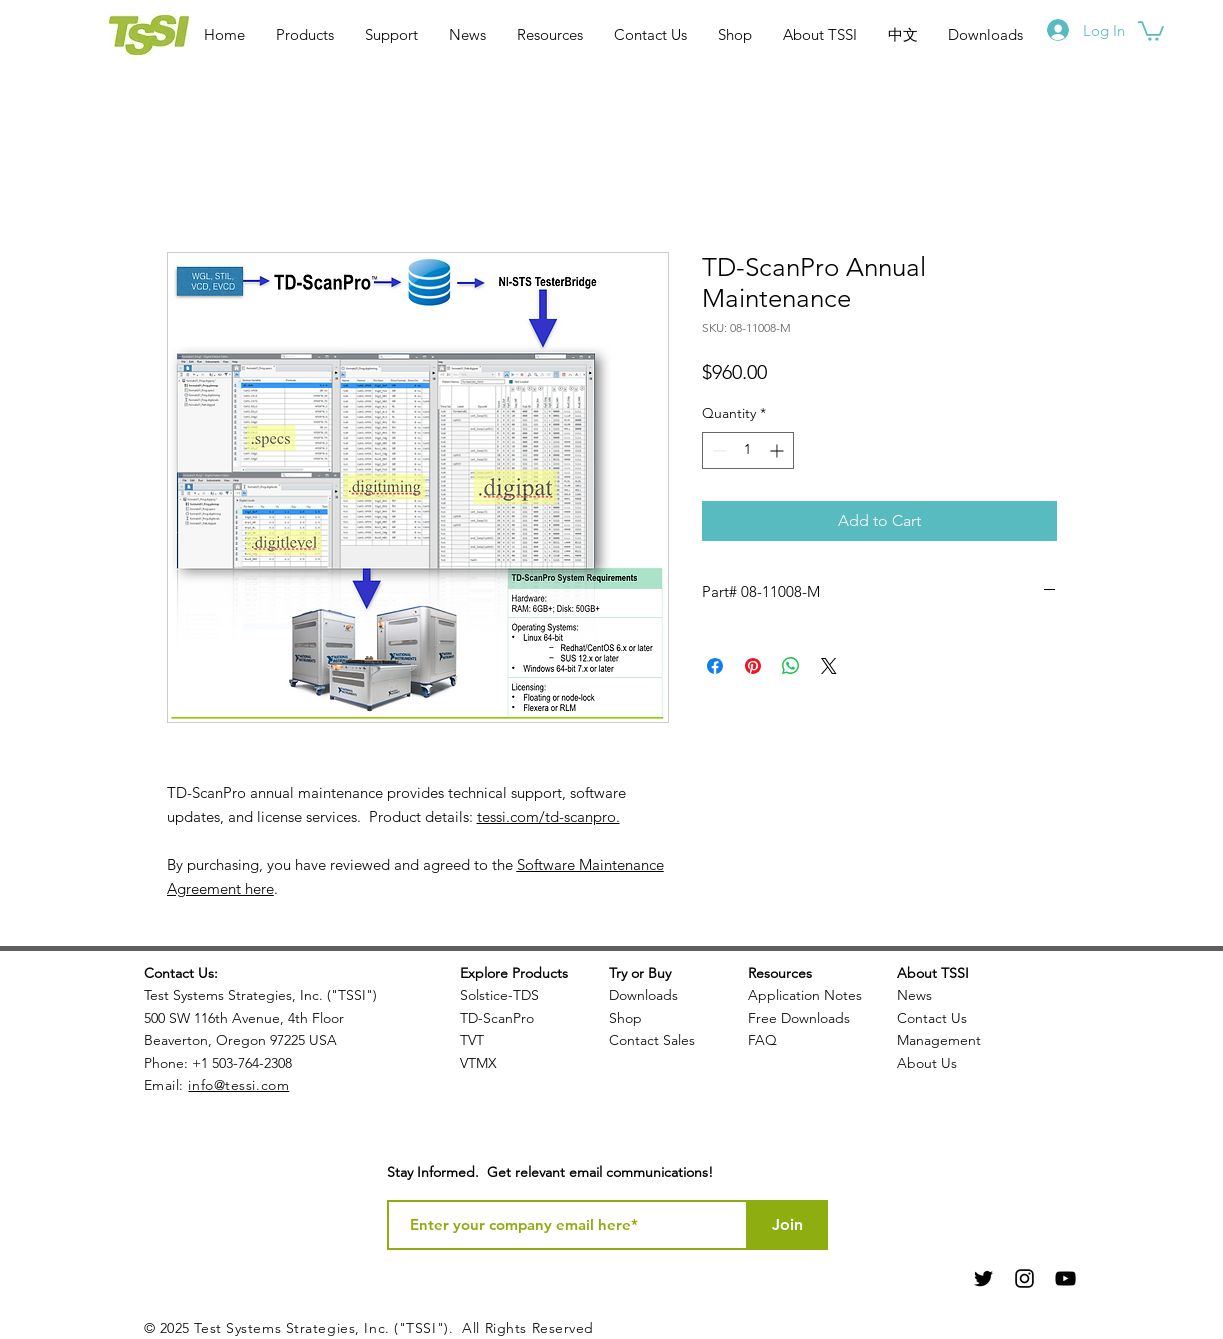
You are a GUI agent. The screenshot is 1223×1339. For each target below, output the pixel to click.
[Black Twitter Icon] (983, 1278)
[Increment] (778, 450)
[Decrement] (717, 450)
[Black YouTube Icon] (1065, 1278)
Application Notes (805, 995)
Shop (625, 1018)
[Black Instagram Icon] (1024, 1278)
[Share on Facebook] (715, 666)
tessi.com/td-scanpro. (548, 816)
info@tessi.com (238, 1085)
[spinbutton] (748, 450)
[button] (1151, 30)
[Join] (788, 1225)
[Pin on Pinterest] (753, 666)
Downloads (643, 995)
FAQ (762, 1040)
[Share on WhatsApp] (791, 666)
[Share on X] (829, 666)
